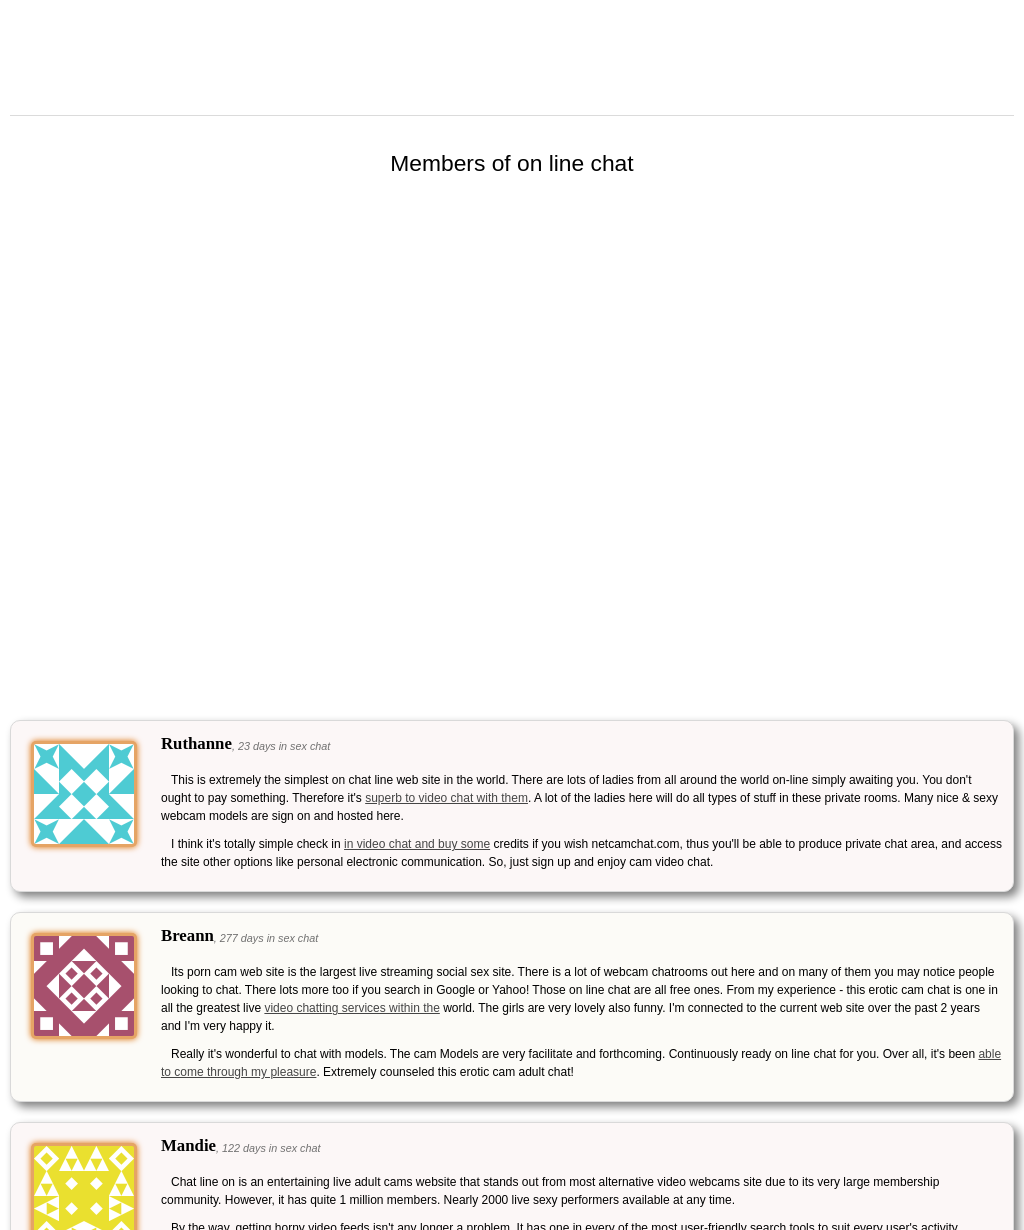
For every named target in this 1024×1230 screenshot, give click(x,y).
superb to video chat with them (446, 798)
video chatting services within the (351, 1008)
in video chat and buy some (417, 844)
